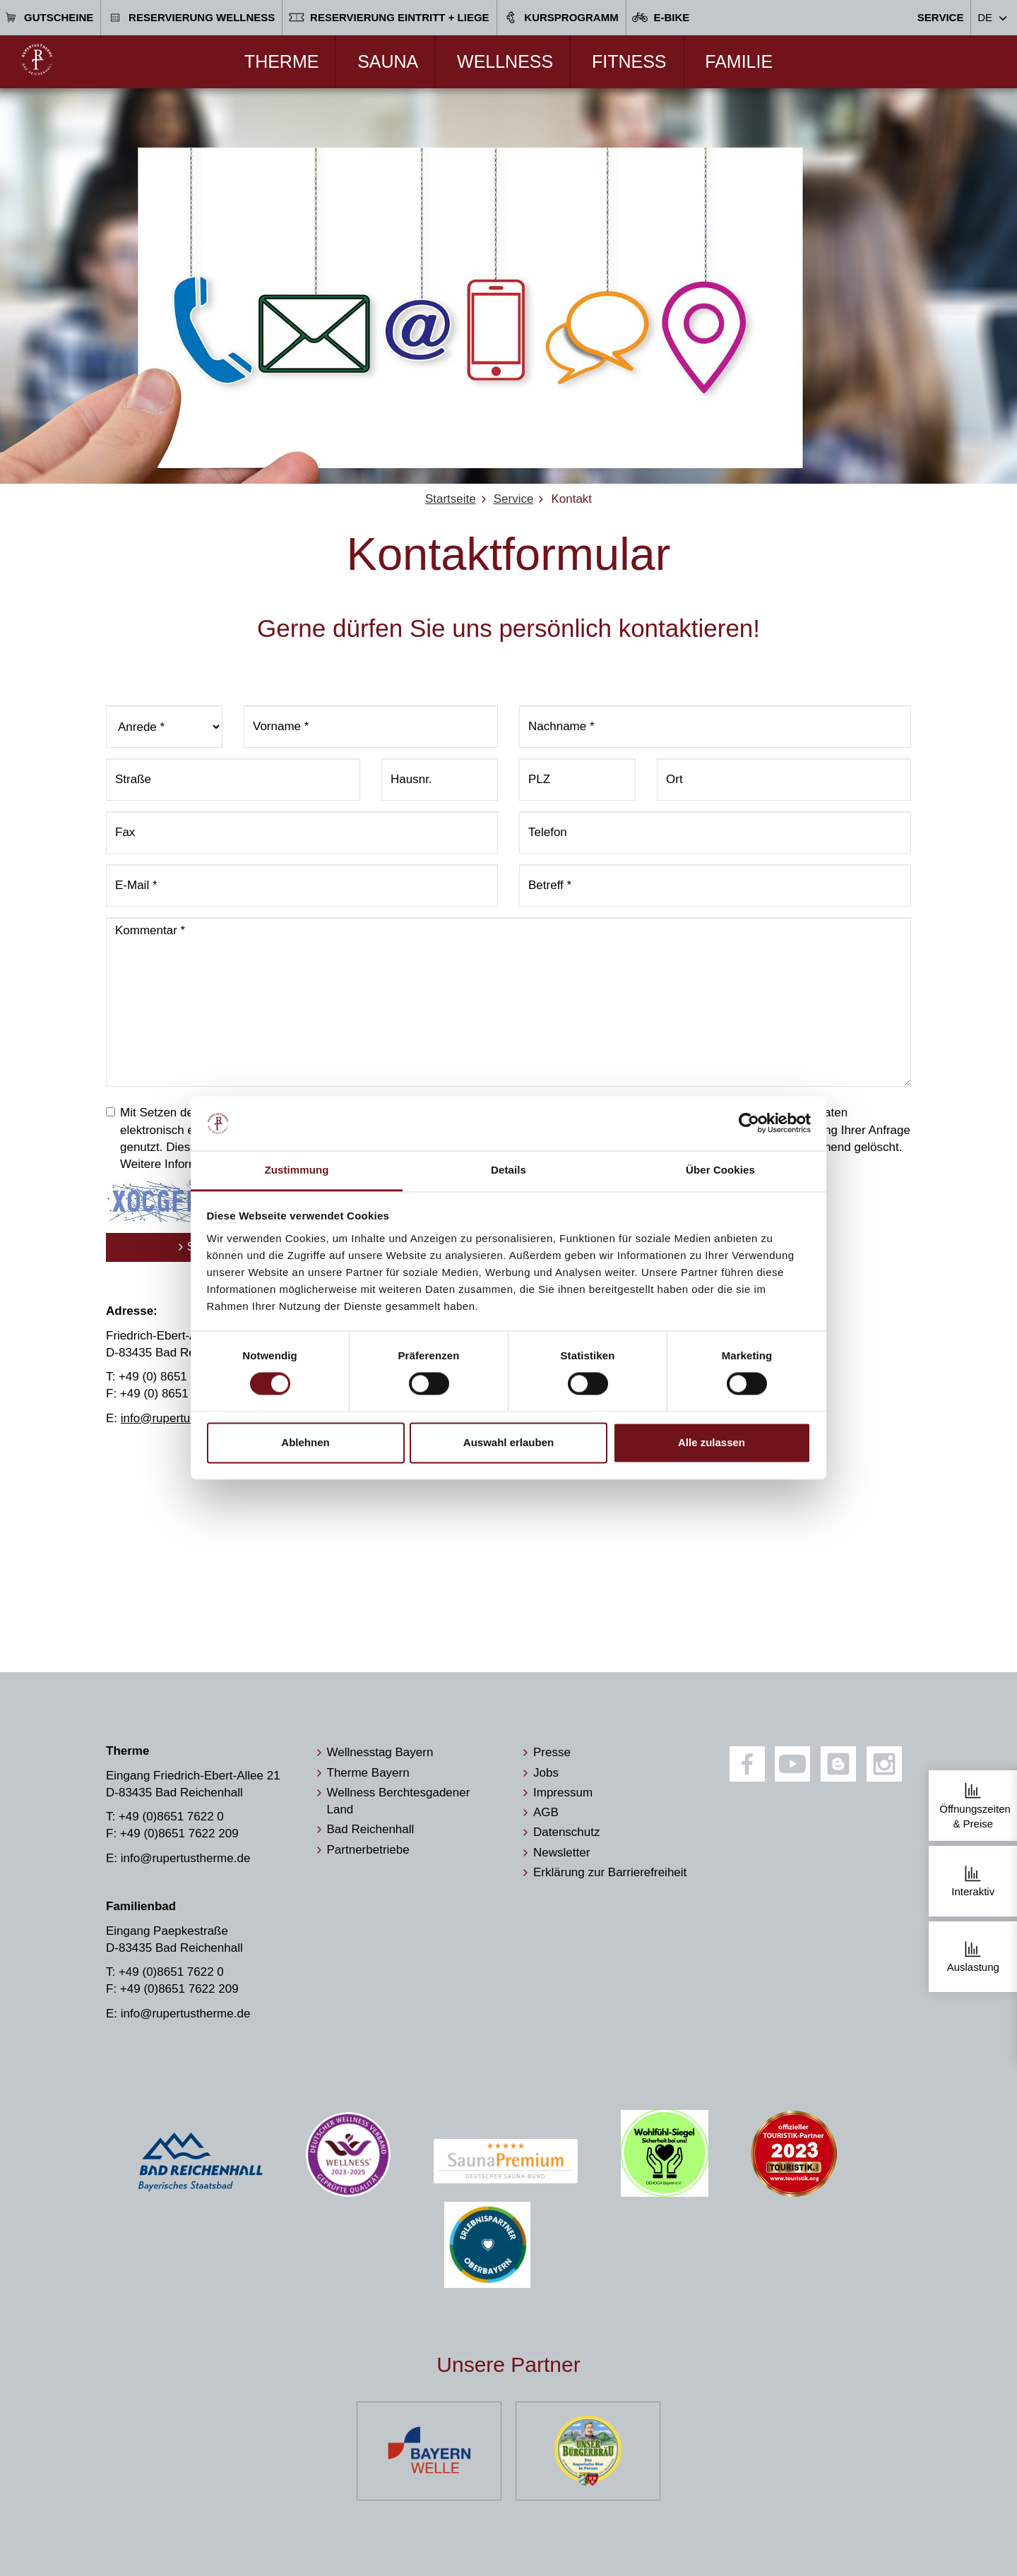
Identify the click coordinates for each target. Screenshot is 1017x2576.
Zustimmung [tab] (297, 1170)
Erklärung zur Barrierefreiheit (609, 1872)
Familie (739, 61)
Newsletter (561, 1852)
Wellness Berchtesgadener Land (398, 1801)
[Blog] (838, 1764)
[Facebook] (747, 1764)
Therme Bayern (368, 1772)
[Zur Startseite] (37, 60)
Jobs (546, 1772)
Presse (552, 1752)
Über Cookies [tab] (720, 1170)
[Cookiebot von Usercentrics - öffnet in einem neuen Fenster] (749, 1123)
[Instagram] (884, 1764)
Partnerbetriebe (368, 1849)
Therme (281, 61)
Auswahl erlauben (508, 1442)
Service (940, 17)
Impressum (563, 1792)
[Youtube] (792, 1764)
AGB (546, 1812)
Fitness (629, 61)
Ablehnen (305, 1442)
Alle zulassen (711, 1442)
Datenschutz (566, 1832)
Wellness (505, 61)
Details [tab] (508, 1170)
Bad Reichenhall (371, 1829)
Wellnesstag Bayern (380, 1752)
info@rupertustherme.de (186, 1418)
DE (984, 17)
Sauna (387, 61)
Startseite (450, 499)
